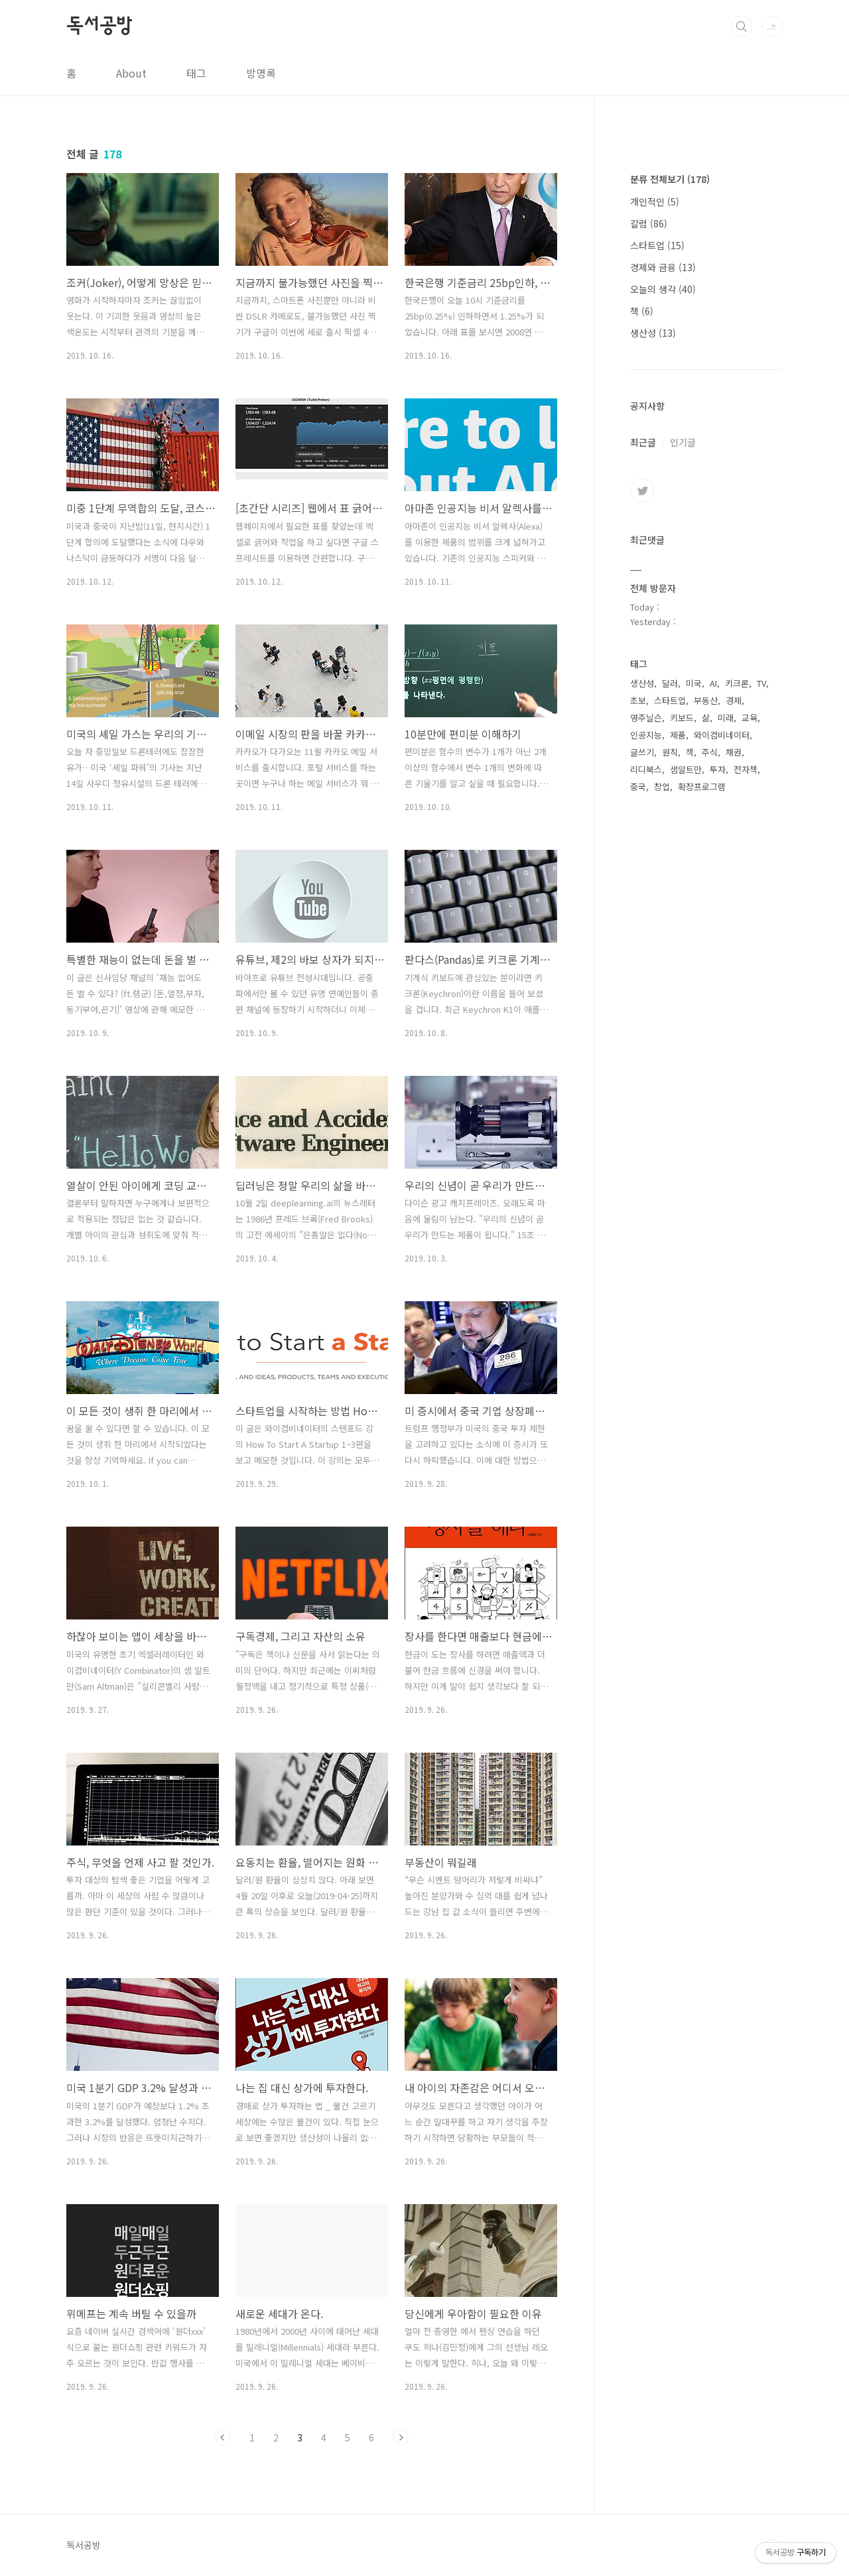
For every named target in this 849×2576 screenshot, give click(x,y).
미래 (726, 717)
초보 (638, 700)
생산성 (653, 332)
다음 (401, 2437)
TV (761, 683)
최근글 (643, 442)
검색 (741, 26)
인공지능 (646, 735)
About (131, 73)
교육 (749, 717)
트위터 (642, 490)
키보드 (682, 717)
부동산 (706, 700)
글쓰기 (642, 752)
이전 (223, 2437)
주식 (710, 752)
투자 (718, 769)
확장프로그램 (702, 786)
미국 (694, 683)
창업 (662, 786)
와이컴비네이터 (722, 735)
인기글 (683, 442)
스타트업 (657, 245)
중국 (638, 786)
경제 (734, 700)
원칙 (670, 752)
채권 (734, 752)
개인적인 (654, 201)
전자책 (745, 769)
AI (713, 683)
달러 (670, 683)
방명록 (261, 73)
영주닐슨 (646, 717)
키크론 (737, 683)
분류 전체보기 (670, 179)
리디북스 (646, 769)
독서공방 (99, 26)
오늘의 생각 (663, 289)
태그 (196, 73)
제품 (678, 735)
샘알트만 (686, 769)
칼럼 (648, 223)
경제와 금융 (663, 267)
